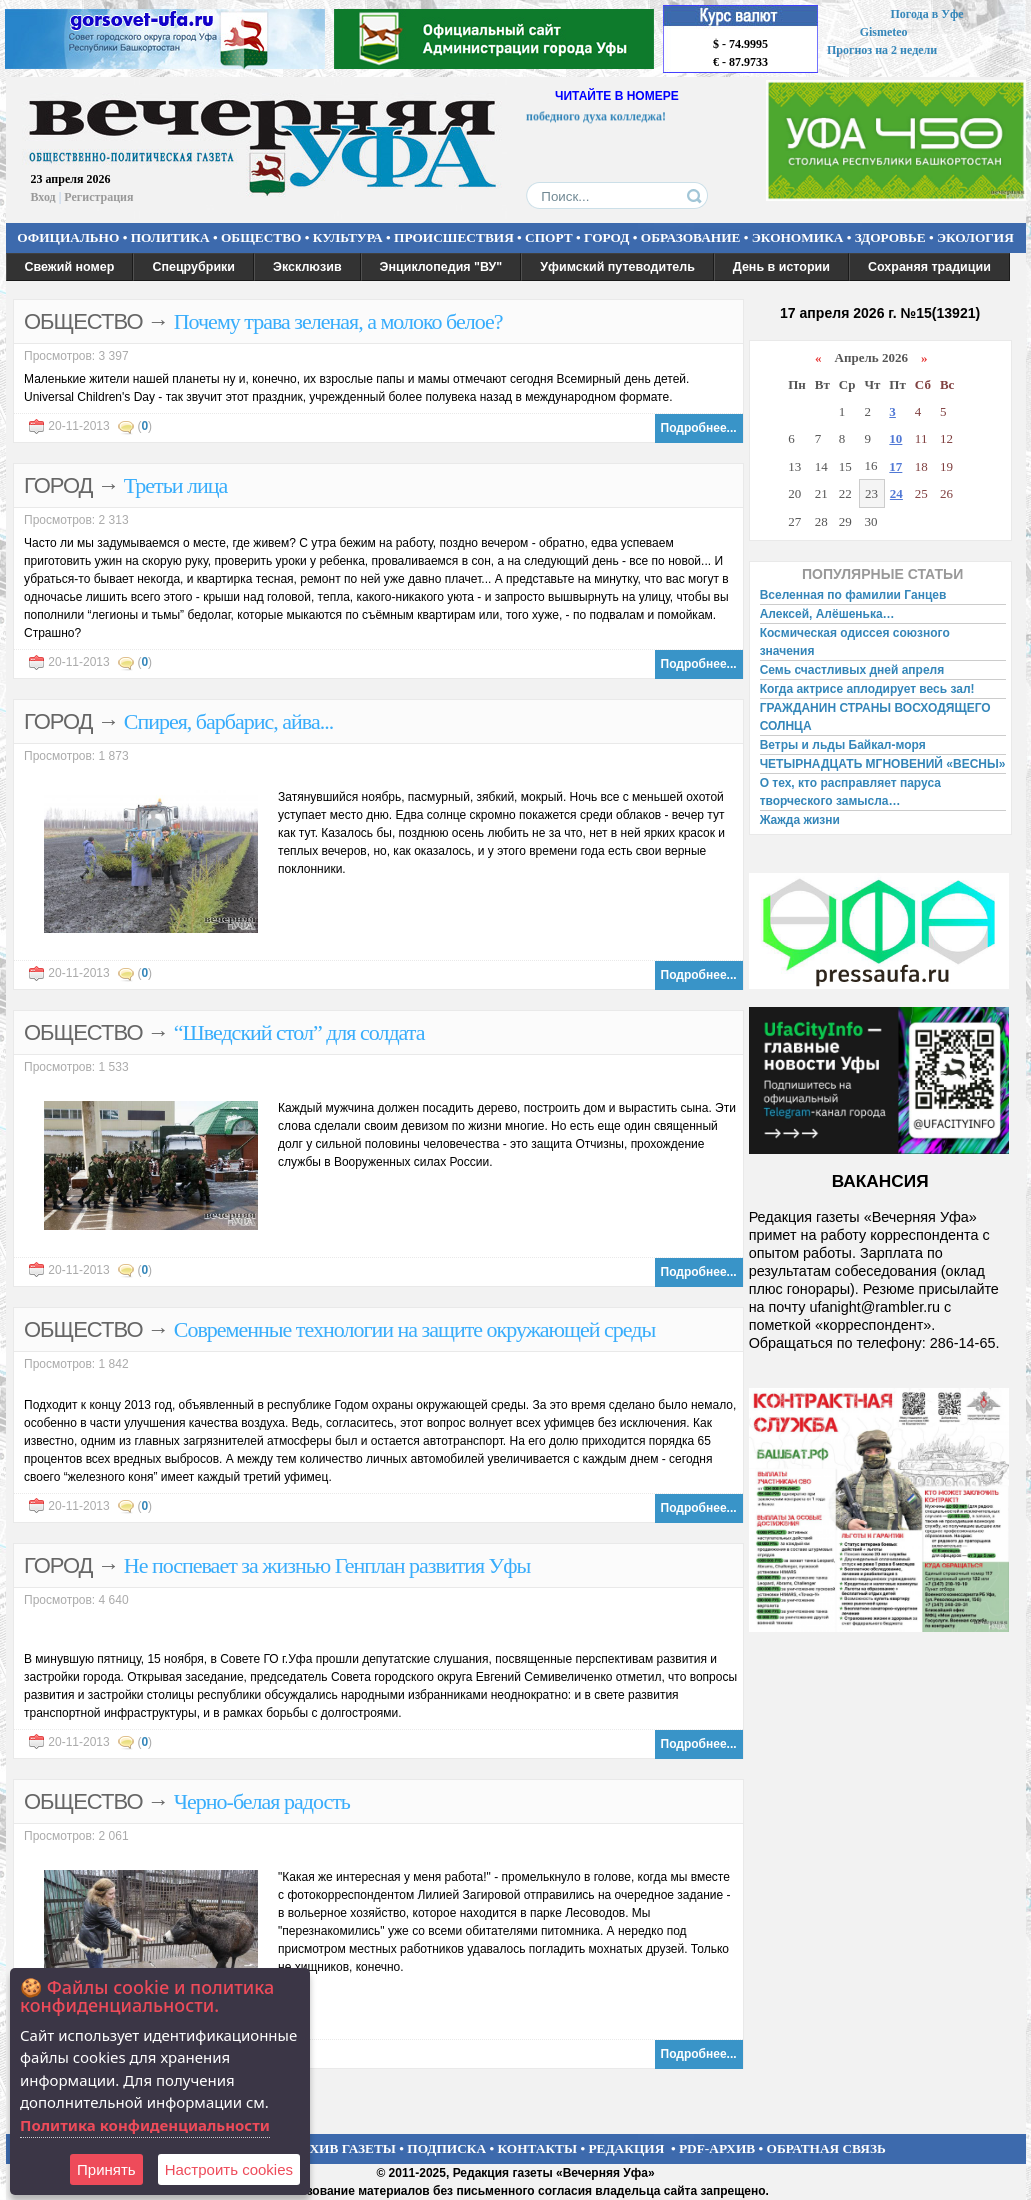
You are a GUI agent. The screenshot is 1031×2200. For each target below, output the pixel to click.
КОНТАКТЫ (538, 2148)
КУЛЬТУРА (348, 237)
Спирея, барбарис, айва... (228, 721)
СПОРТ (549, 237)
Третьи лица (176, 485)
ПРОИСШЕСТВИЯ (454, 237)
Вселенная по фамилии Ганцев (853, 595)
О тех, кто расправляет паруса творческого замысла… (850, 792)
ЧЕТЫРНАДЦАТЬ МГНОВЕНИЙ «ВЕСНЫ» (883, 764)
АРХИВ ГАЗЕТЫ (344, 2148)
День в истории (781, 267)
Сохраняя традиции (929, 267)
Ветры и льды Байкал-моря (843, 745)
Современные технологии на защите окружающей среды (415, 1329)
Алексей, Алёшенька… (827, 614)
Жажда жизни (800, 820)
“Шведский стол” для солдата (299, 1032)
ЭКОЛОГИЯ (975, 237)
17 (895, 466)
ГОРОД (606, 237)
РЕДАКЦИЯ (626, 2148)
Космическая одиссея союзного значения (855, 642)
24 (896, 493)
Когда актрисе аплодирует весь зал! (867, 689)
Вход (43, 197)
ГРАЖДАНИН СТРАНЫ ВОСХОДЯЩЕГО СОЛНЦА (875, 717)
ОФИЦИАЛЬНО (68, 237)
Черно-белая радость (262, 1801)
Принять (106, 2169)
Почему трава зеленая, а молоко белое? (338, 321)
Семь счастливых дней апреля (852, 670)
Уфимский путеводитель (617, 267)
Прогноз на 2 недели (882, 50)
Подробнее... (699, 428)
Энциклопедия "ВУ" (441, 267)
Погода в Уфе (926, 14)
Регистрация (98, 197)
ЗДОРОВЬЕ (890, 237)
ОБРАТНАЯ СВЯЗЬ (826, 2148)
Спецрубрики (193, 267)
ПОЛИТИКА (170, 237)
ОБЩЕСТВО (261, 237)
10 (895, 438)
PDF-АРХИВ (717, 2148)
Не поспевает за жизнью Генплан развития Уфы (327, 1565)
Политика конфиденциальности (145, 2125)
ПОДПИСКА (446, 2148)
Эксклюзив (307, 267)
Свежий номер (70, 267)
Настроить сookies (229, 2169)
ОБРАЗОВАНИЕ (691, 237)
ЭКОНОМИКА (798, 237)
